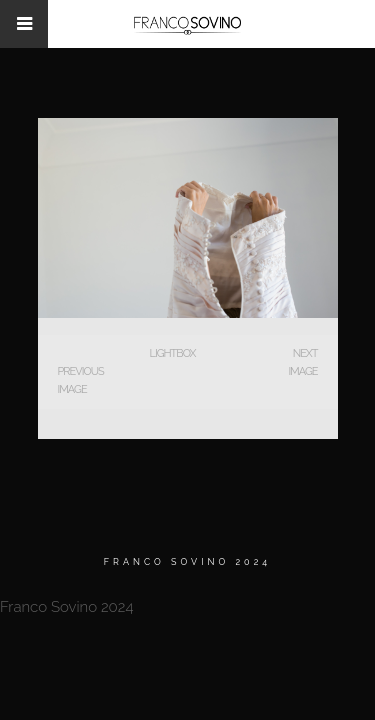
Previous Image (81, 380)
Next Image (302, 362)
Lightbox (172, 353)
